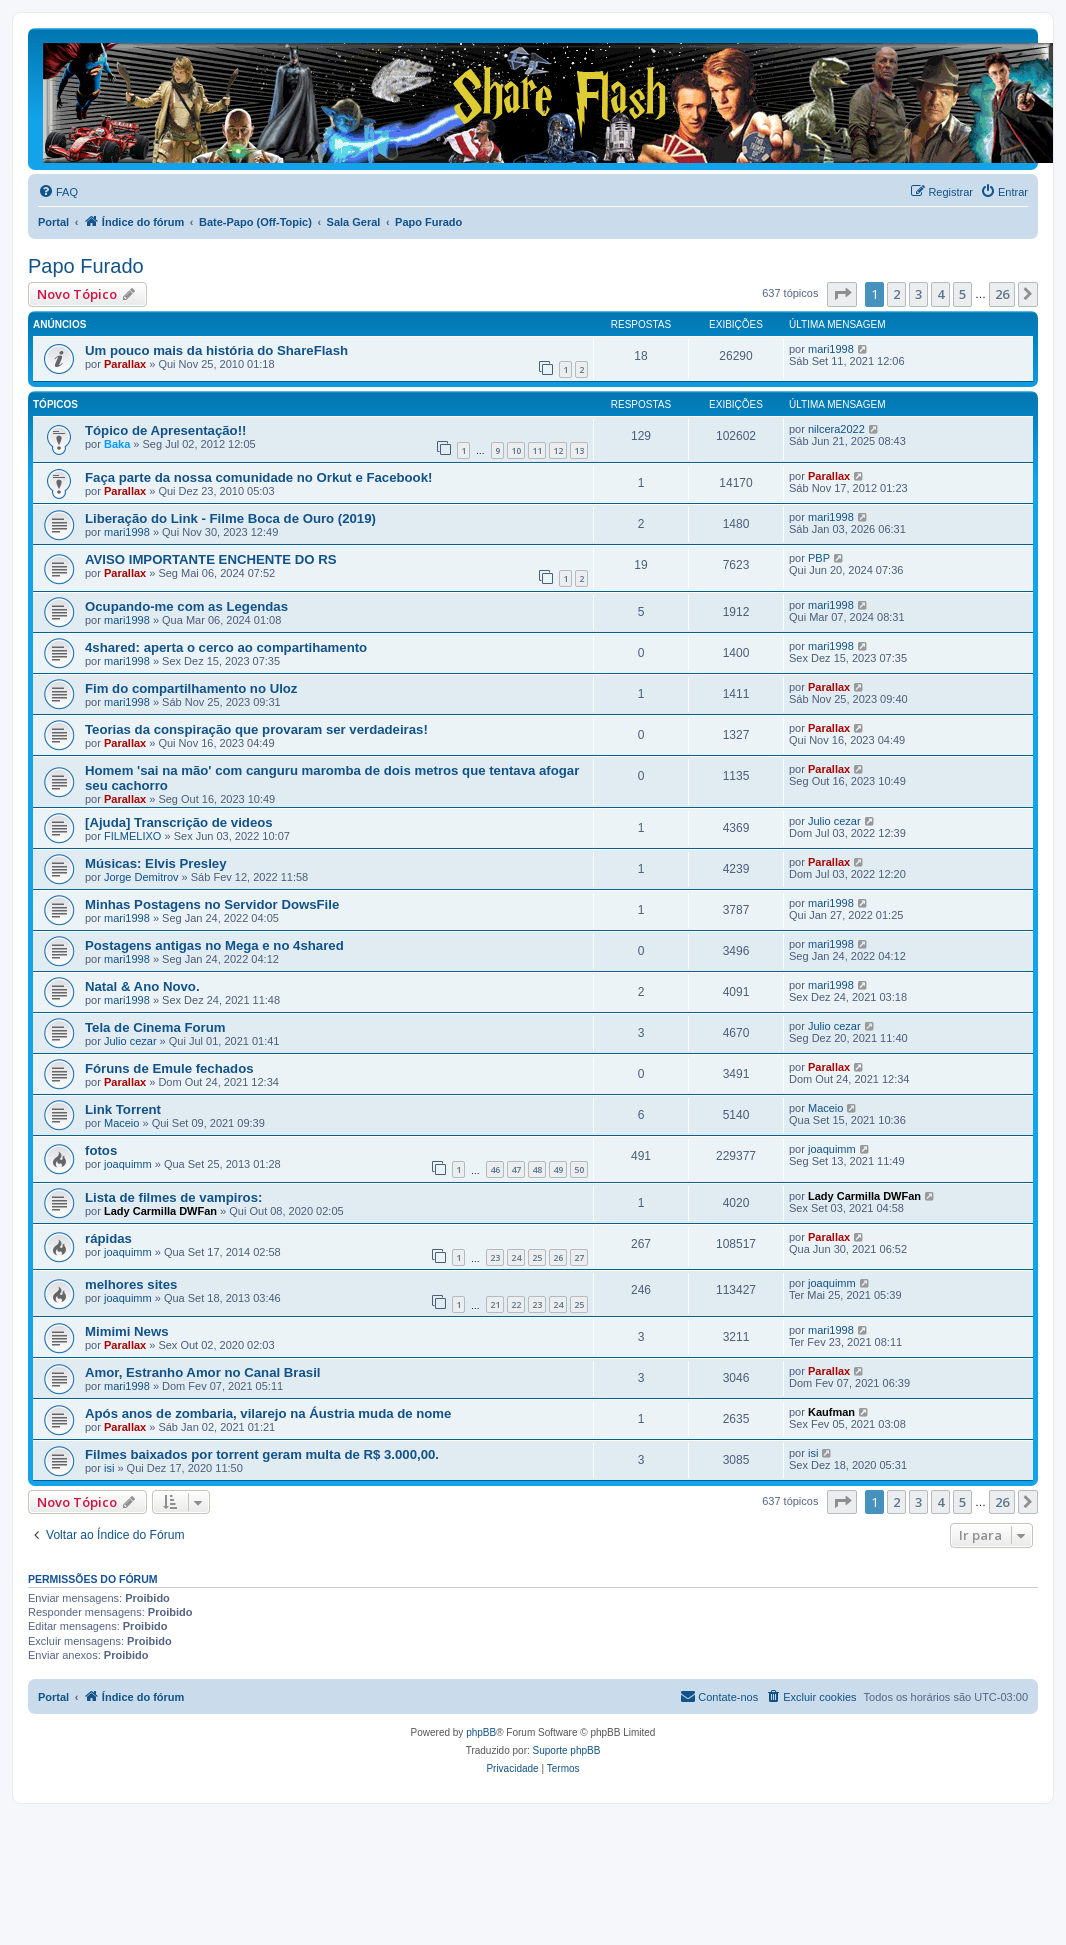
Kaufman (831, 1412)
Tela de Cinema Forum (155, 1027)
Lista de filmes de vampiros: (173, 1197)
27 (579, 1257)
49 (558, 1169)
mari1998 (831, 349)
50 (579, 1169)
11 (537, 450)
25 (537, 1257)
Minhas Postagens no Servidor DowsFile (212, 904)
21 (495, 1304)
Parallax (125, 364)
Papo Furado (86, 266)
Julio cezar (834, 821)
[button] (842, 294)
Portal (53, 222)
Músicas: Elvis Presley (155, 863)
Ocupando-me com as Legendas (186, 606)
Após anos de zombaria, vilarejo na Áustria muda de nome (268, 1413)
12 (558, 450)
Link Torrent (123, 1109)
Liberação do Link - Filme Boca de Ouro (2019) (230, 518)
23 (495, 1257)
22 (516, 1304)
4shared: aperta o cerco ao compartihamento (226, 647)
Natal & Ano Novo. (142, 986)
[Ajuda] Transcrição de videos (179, 822)
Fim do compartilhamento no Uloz (191, 688)
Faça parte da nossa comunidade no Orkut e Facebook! (258, 477)
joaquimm (128, 1164)
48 (537, 1169)
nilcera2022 (836, 429)
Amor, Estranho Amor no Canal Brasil (202, 1372)
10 (516, 450)
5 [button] (962, 294)
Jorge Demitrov (141, 877)
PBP (819, 558)
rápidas (108, 1238)
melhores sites (131, 1284)
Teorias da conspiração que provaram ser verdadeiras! (256, 729)
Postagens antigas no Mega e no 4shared (214, 945)
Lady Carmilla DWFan (160, 1211)
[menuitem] (58, 192)
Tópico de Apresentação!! (165, 430)
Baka (117, 444)
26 (558, 1257)
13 (579, 450)
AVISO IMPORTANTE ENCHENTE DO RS (211, 559)
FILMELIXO (132, 836)
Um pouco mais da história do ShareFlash (216, 350)
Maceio (121, 1123)
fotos (101, 1150)
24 (516, 1257)
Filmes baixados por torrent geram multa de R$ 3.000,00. (262, 1454)
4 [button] (940, 294)
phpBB (481, 1732)
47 (516, 1169)
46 (495, 1169)
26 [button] (1002, 294)
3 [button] (918, 294)
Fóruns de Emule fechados (169, 1068)
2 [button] (896, 294)
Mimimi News (127, 1331)
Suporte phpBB (567, 1750)
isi (109, 1468)
